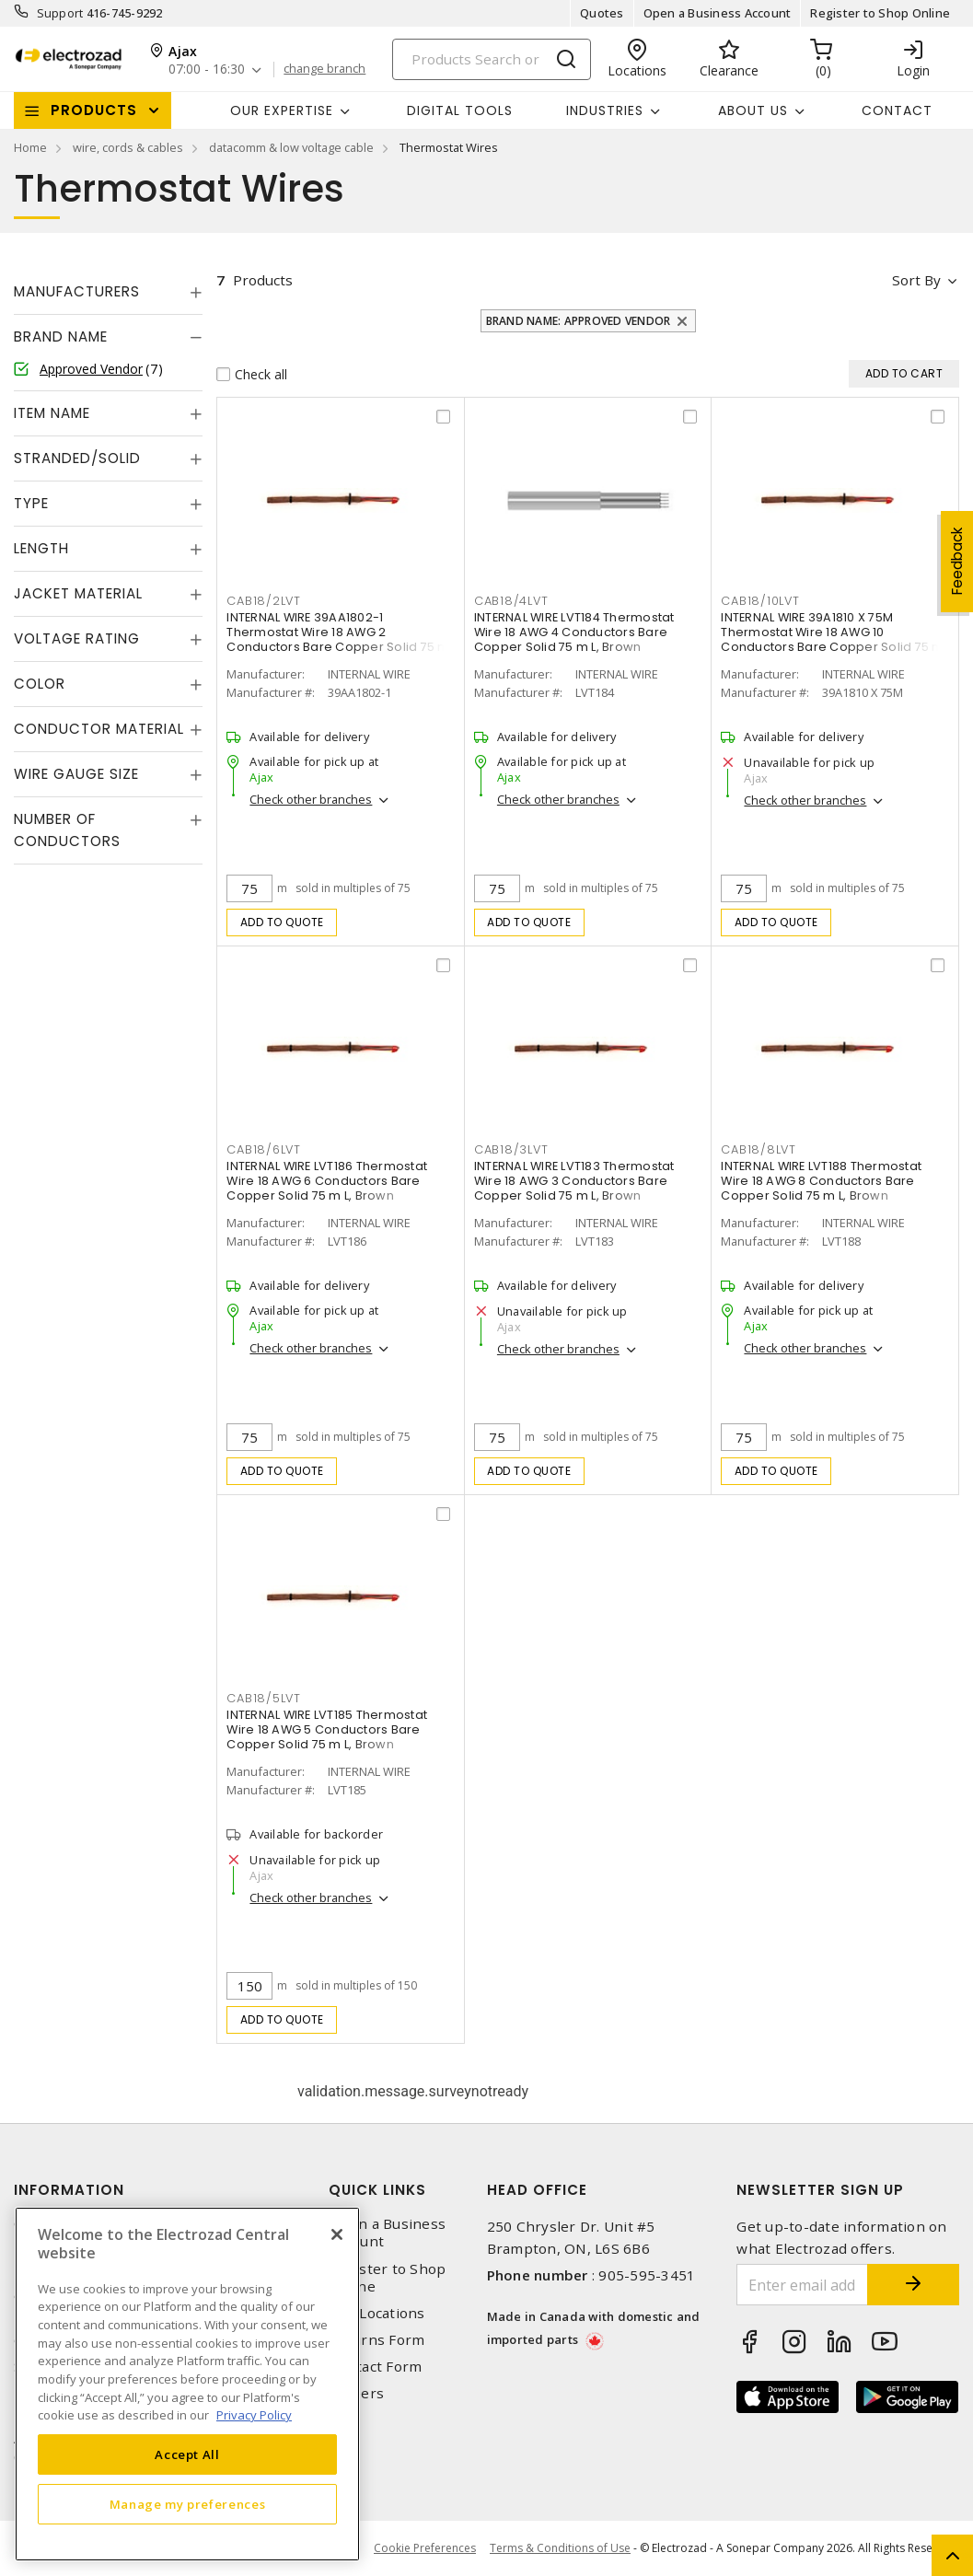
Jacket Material (78, 593)
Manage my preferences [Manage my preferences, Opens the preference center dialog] (188, 2504)
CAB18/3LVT (511, 1149)
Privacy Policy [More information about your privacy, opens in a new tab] (254, 2415)
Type (31, 503)
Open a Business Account (717, 13)
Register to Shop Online (880, 13)
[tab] (108, 292)
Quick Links (377, 2189)
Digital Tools (460, 110)
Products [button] (94, 110)
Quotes (602, 13)
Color (39, 683)
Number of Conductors (67, 830)
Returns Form (376, 2340)
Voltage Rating (77, 638)
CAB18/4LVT (511, 601)
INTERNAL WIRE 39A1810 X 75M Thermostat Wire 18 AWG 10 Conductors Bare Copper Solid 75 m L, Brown (832, 639)
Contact (897, 110)
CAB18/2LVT (263, 601)
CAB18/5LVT (263, 1698)
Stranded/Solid (77, 458)
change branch (324, 69)
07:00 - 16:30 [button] (206, 69)
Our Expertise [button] (281, 110)
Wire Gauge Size (76, 773)
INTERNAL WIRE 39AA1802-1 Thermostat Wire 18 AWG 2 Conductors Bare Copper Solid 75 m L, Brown (337, 639)
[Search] (491, 59)
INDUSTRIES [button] (604, 110)
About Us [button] (753, 110)
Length (41, 548)
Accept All (187, 2454)
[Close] (337, 2234)
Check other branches (310, 799)
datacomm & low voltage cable (291, 147)
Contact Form (375, 2366)
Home (30, 147)
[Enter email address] (802, 2284)
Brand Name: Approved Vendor (578, 321)
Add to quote (282, 922)
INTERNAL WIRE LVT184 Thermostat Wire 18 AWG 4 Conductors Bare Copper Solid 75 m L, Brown (574, 632)
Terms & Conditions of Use (560, 2548)
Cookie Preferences (425, 2548)
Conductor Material (99, 728)
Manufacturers (77, 291)
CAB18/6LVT (263, 1149)
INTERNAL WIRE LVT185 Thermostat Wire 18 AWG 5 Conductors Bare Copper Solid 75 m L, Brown (326, 1729)
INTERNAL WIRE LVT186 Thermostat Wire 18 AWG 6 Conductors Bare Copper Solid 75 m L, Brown (326, 1180)
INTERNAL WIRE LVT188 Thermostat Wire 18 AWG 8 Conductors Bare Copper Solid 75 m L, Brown (821, 1180)
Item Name (52, 413)
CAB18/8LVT (758, 1149)
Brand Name (61, 336)
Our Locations (376, 2313)
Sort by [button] (916, 280)
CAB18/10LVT (760, 601)
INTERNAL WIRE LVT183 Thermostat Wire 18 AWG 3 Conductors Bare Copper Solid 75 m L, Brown (574, 1180)
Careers (356, 2393)
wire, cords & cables (128, 147)
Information (69, 2189)
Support (60, 13)
